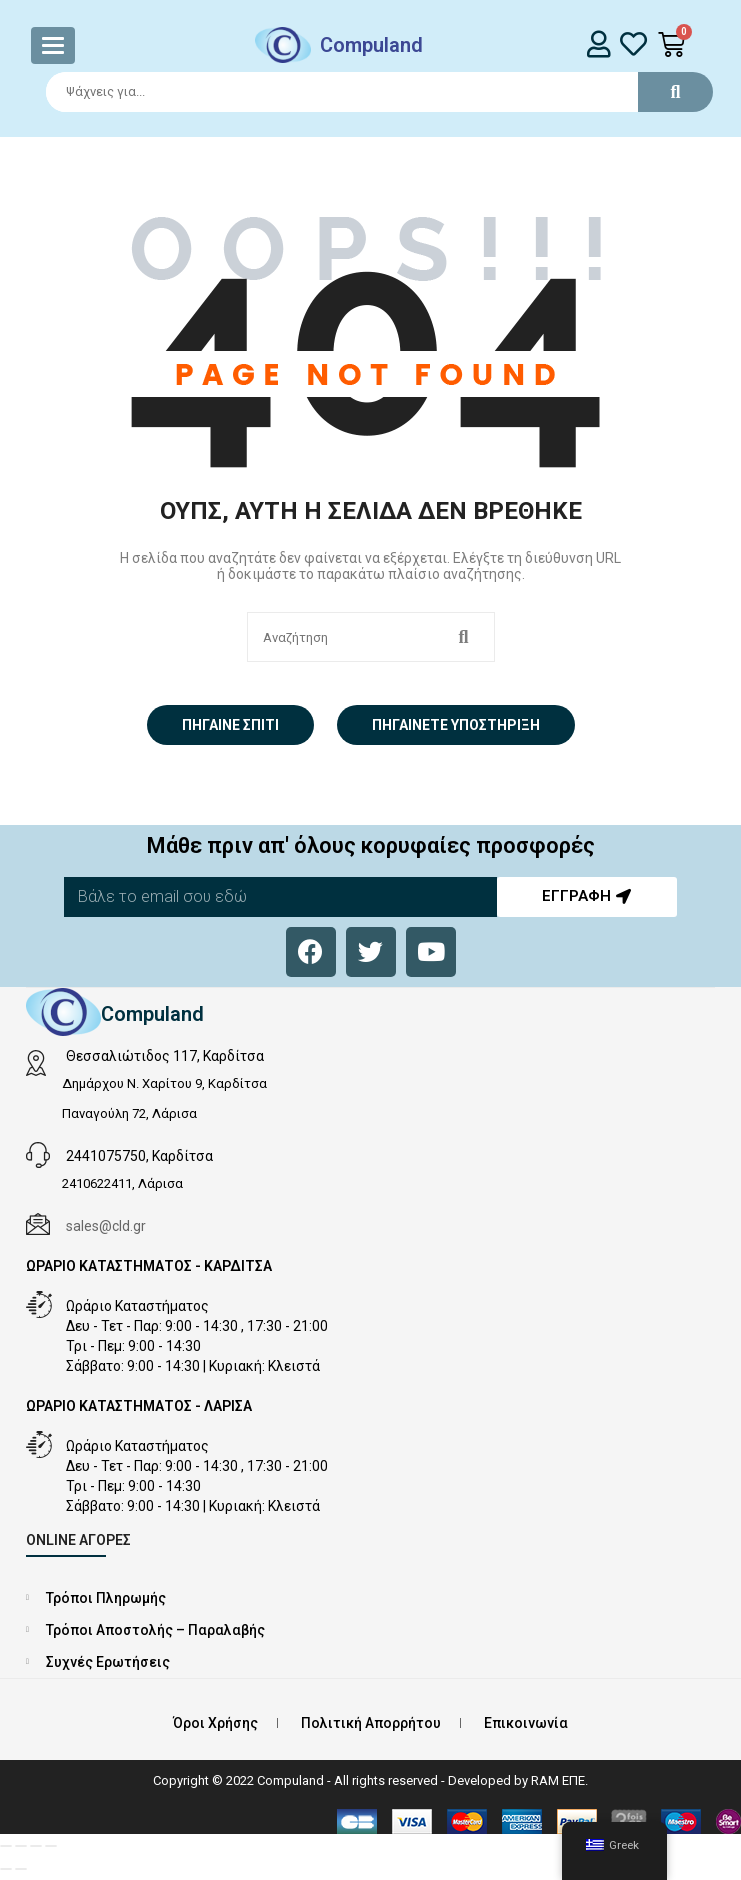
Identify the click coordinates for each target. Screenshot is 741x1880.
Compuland (371, 45)
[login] (599, 43)
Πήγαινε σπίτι (230, 725)
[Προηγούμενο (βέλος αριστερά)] (6, 1869)
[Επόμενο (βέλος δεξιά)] (21, 1869)
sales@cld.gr (106, 1226)
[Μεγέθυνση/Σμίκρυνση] (6, 1846)
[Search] (370, 92)
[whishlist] (633, 43)
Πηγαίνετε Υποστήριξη (456, 725)
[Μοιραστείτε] (36, 1846)
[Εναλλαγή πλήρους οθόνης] (21, 1846)
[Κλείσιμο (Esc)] (51, 1846)
